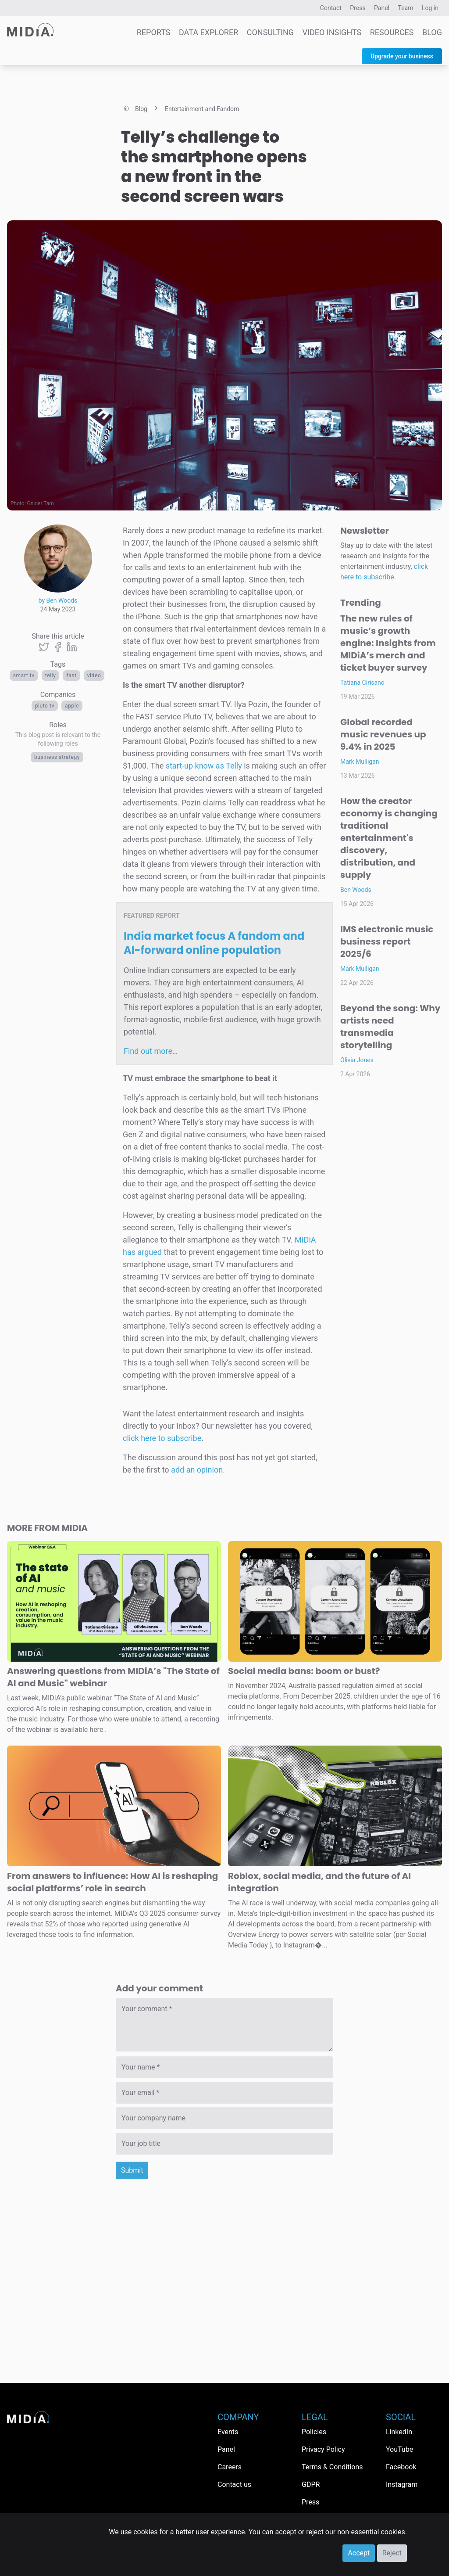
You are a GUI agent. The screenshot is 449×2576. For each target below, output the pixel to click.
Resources (392, 32)
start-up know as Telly (204, 765)
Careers (229, 2467)
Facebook (401, 2467)
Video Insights (332, 32)
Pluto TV (44, 706)
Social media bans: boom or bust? (304, 1671)
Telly (50, 675)
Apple (72, 706)
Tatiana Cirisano (362, 682)
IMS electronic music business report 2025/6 (386, 941)
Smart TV (24, 675)
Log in (430, 7)
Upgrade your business (402, 56)
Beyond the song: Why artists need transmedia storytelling (390, 1026)
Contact (331, 7)
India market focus (214, 943)
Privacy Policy (323, 2449)
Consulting (270, 32)
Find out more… (151, 1051)
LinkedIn (399, 2432)
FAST (71, 675)
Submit (132, 2170)
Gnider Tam (40, 503)
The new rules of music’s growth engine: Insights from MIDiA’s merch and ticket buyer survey (388, 643)
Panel (381, 7)
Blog (432, 32)
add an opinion (197, 1469)
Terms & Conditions (332, 2467)
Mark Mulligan (359, 761)
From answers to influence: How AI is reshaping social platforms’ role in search (112, 1882)
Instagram (401, 2484)
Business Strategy (57, 757)
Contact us (234, 2484)
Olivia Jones (357, 1059)
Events (227, 2432)
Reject (392, 2553)
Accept (359, 2553)
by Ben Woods (58, 600)
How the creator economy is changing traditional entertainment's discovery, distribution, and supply (389, 838)
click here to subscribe (162, 1438)
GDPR (311, 2484)
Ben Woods (355, 889)
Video (94, 675)
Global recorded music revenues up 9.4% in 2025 (383, 734)
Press (357, 7)
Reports (154, 32)
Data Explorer (208, 32)
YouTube (399, 2449)
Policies (314, 2432)
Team (405, 7)
